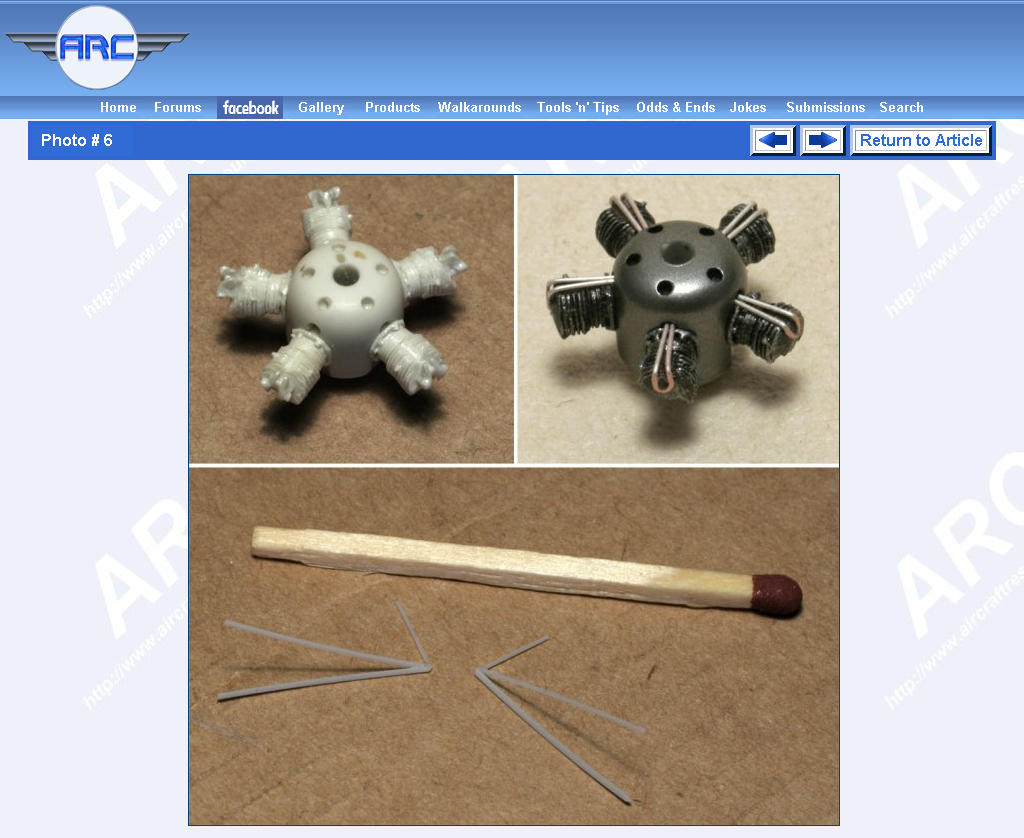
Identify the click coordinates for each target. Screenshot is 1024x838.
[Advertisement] (610, 48)
